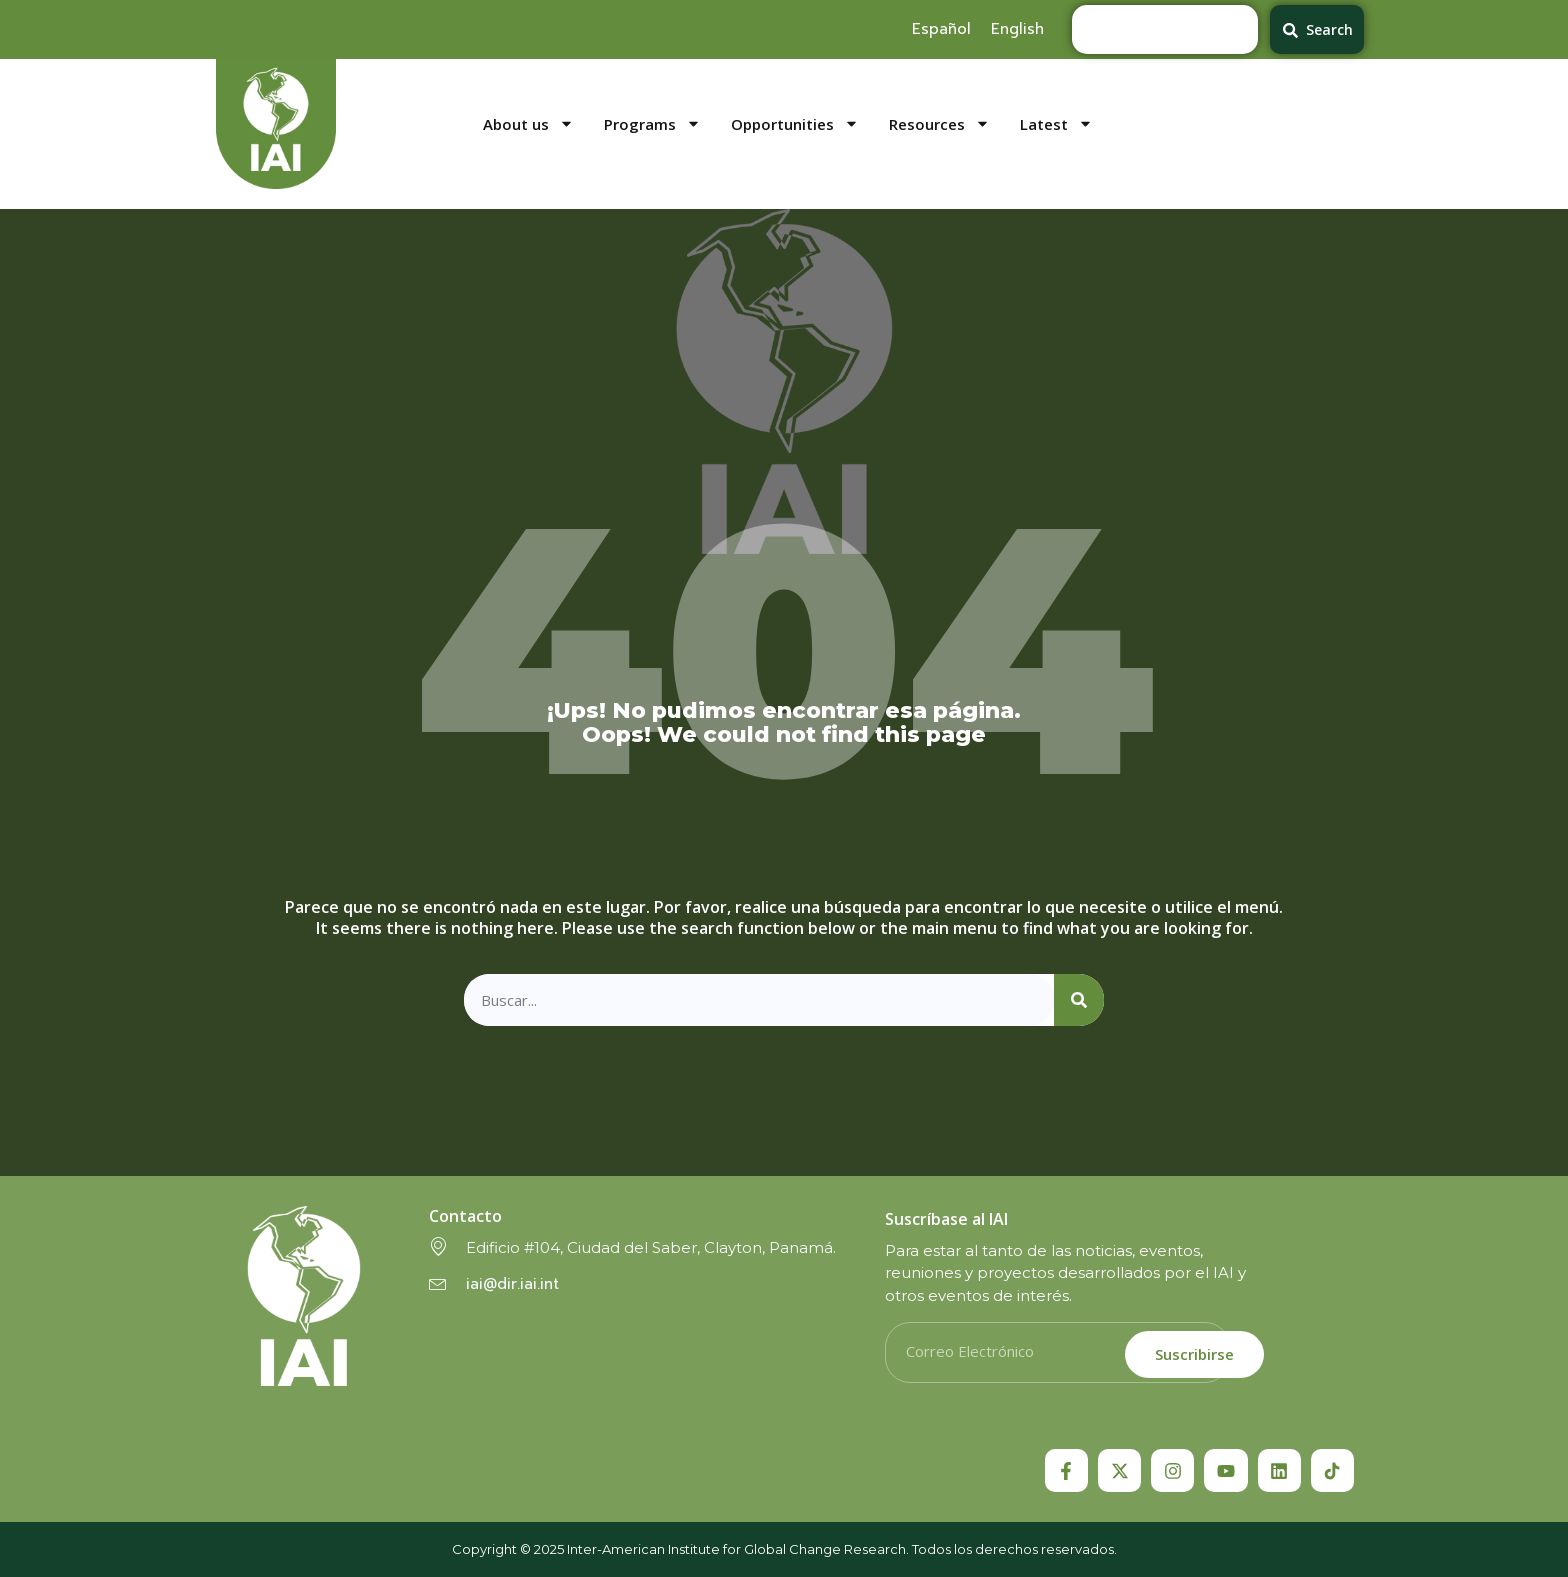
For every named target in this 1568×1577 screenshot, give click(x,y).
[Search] (1079, 1000)
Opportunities (795, 124)
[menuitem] (941, 29)
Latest (1056, 124)
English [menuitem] (1017, 29)
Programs (652, 124)
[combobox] (1165, 29)
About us (528, 124)
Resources (939, 124)
